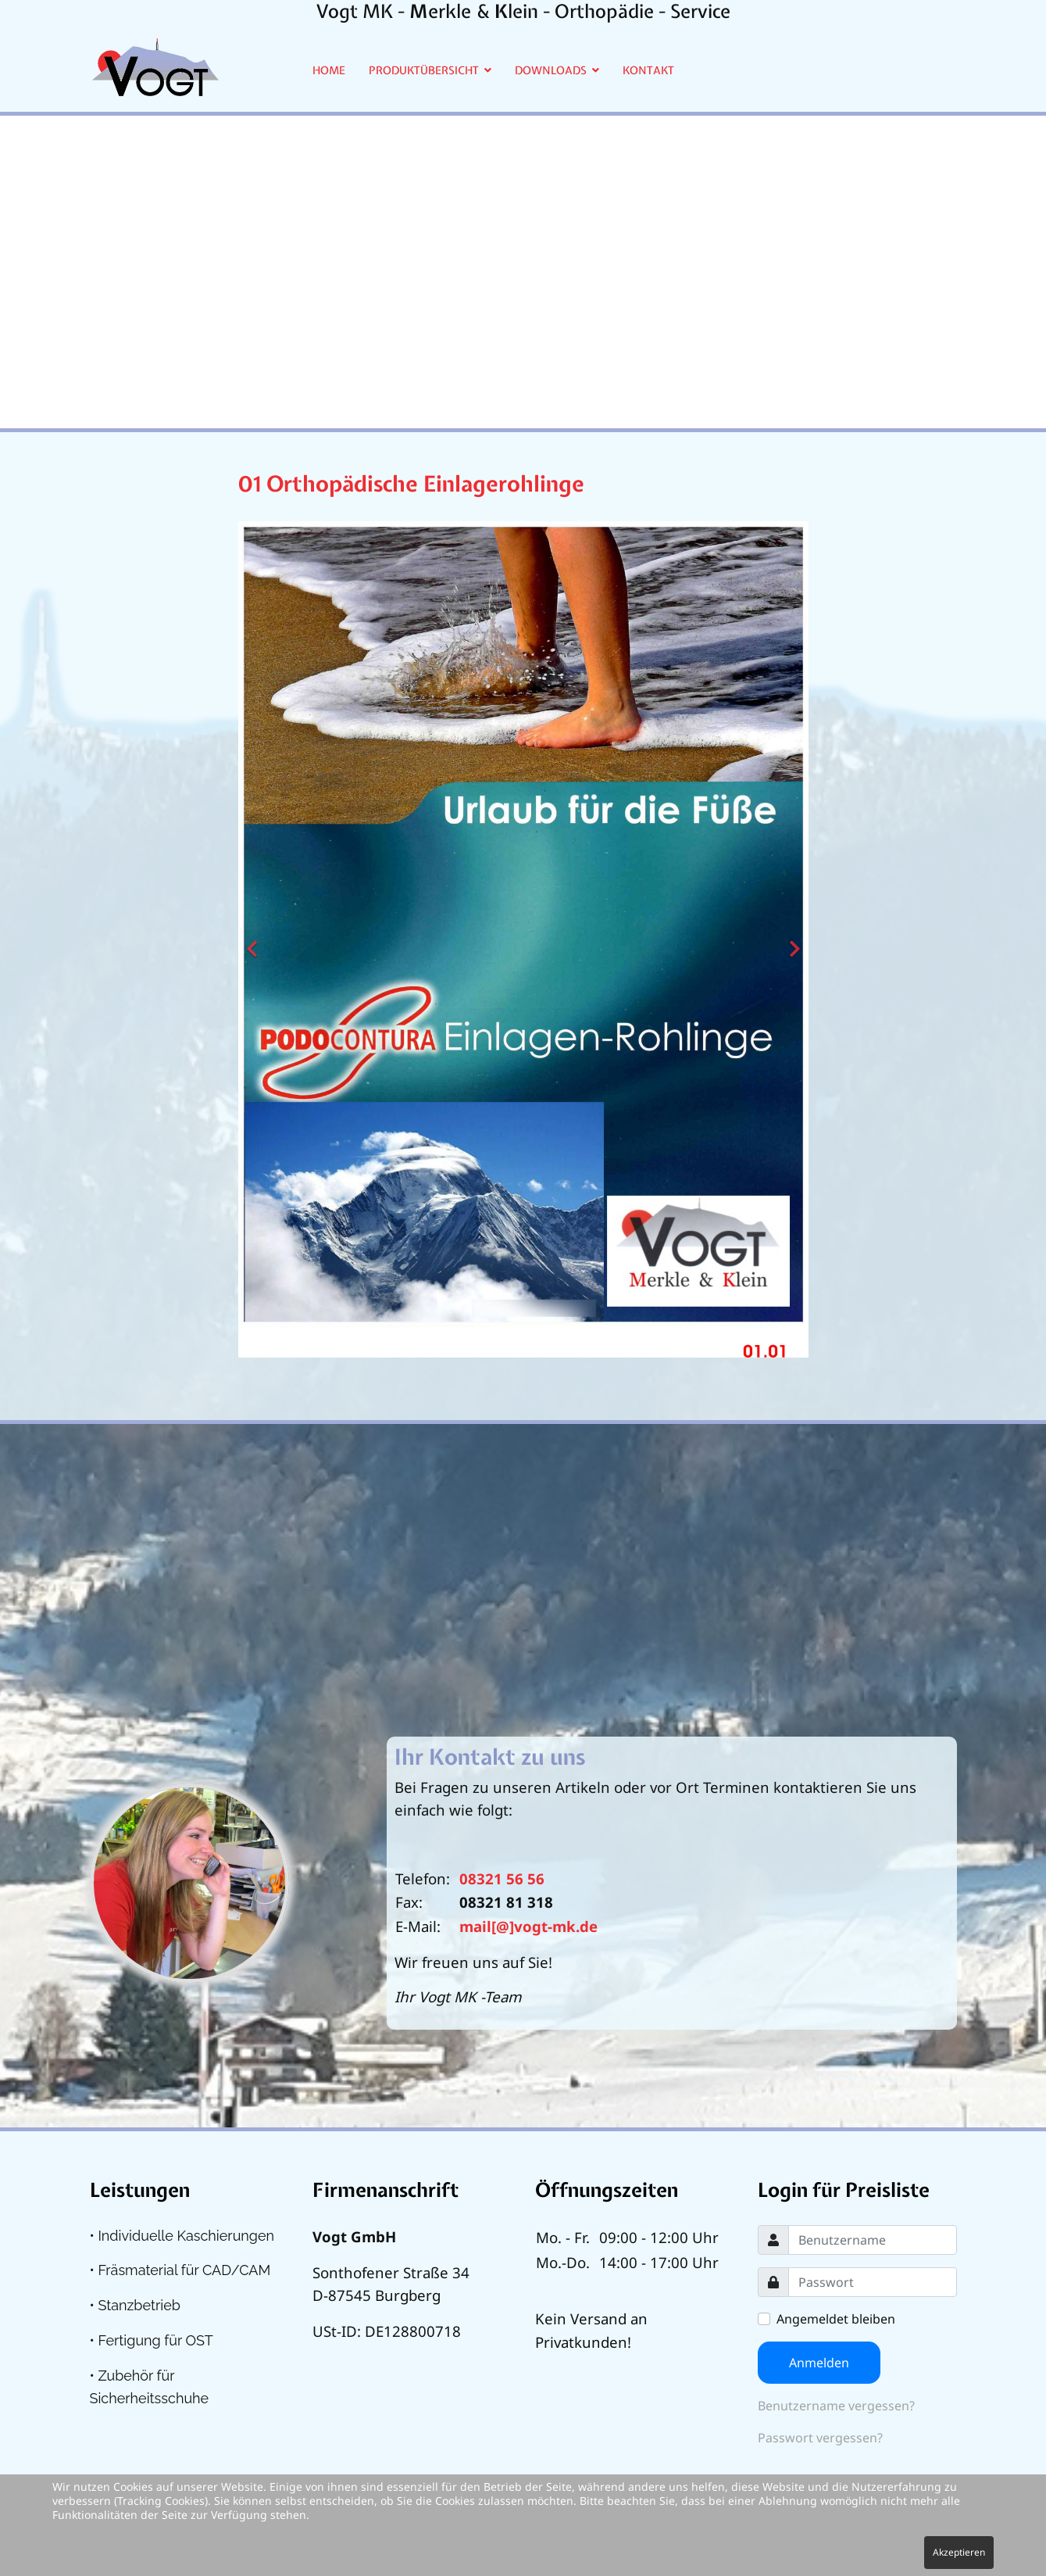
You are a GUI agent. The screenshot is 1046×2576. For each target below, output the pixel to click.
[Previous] (254, 939)
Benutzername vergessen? (836, 2405)
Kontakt (648, 70)
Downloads (551, 70)
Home (328, 70)
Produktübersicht (424, 70)
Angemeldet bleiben (835, 2318)
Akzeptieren (959, 2552)
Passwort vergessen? (820, 2437)
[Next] (793, 939)
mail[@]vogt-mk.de (528, 1926)
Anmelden (819, 2362)
